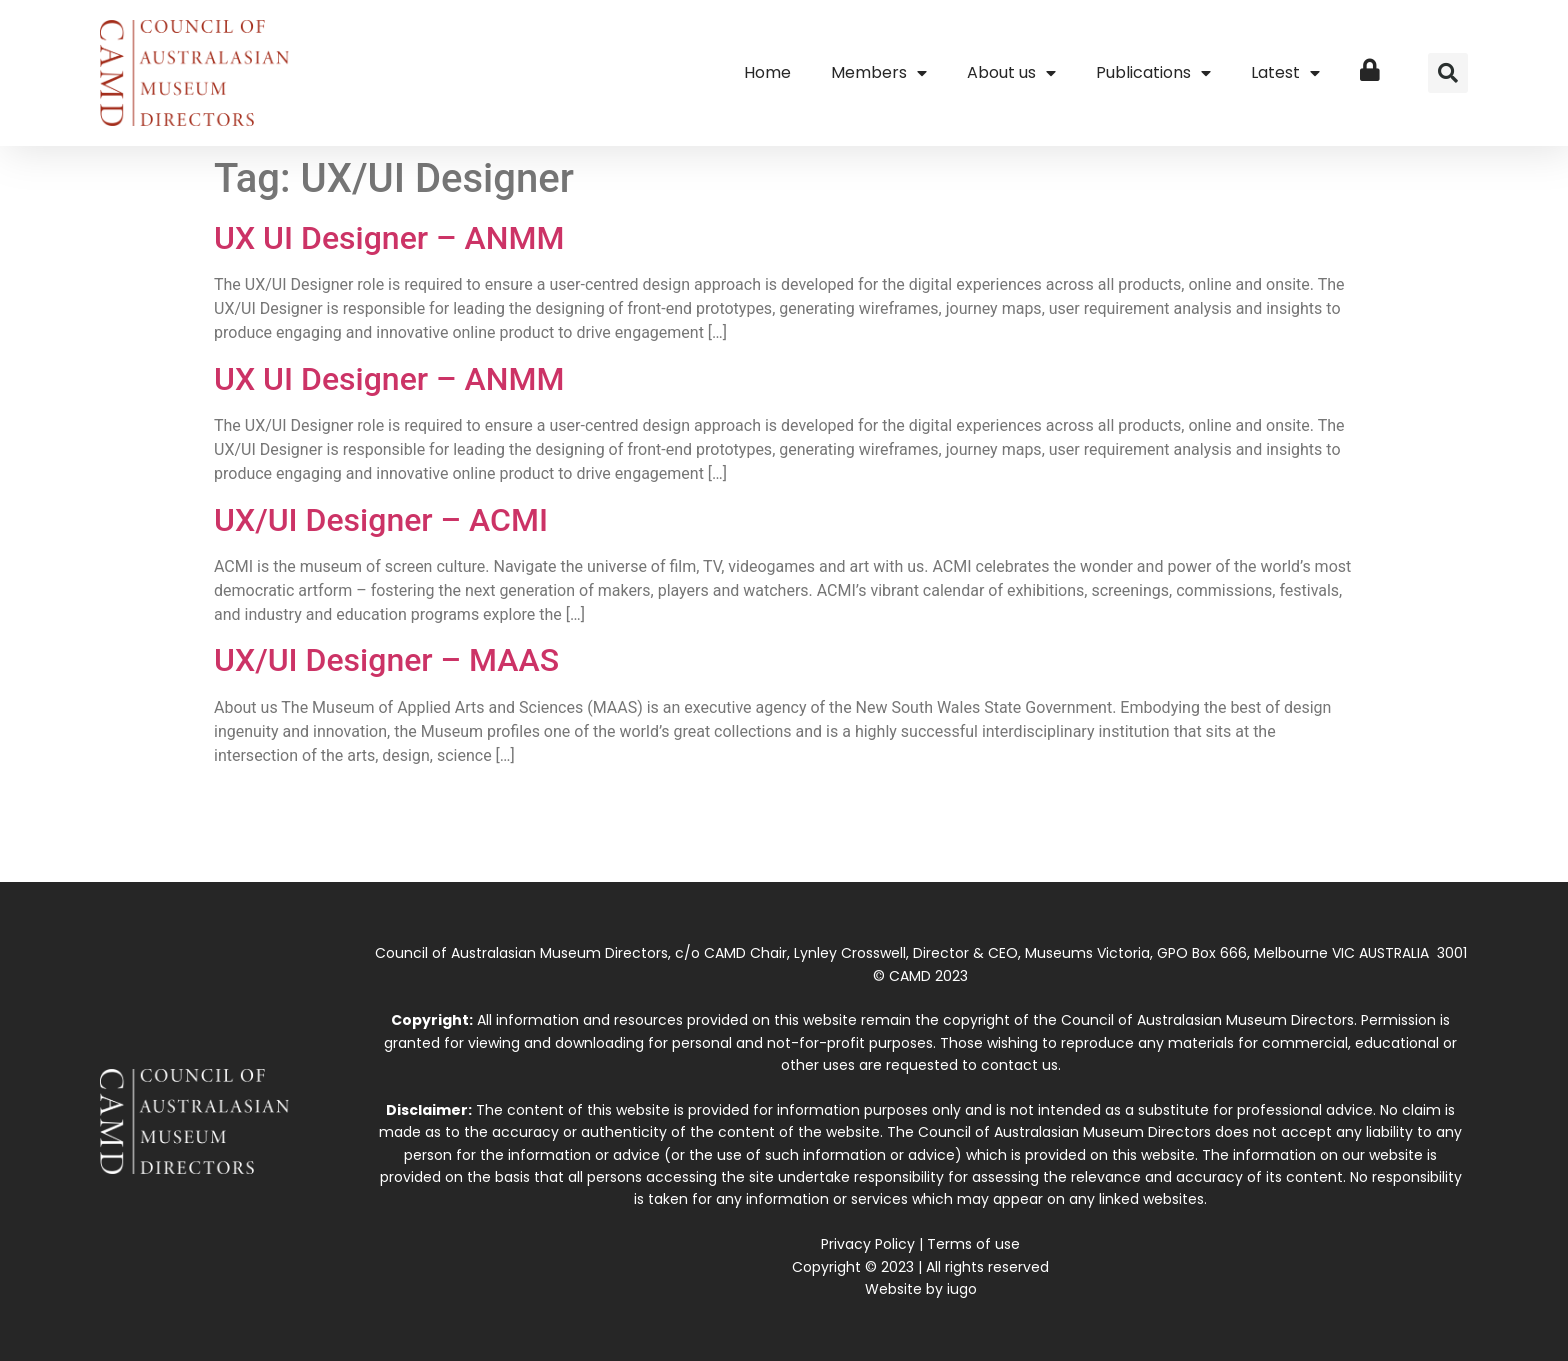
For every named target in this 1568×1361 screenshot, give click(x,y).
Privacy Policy (868, 1244)
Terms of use (973, 1244)
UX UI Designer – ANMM (389, 238)
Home (767, 72)
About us (1011, 73)
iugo (962, 1289)
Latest (1285, 73)
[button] (1448, 73)
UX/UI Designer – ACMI (381, 520)
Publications (1153, 73)
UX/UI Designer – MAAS (386, 660)
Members (879, 73)
